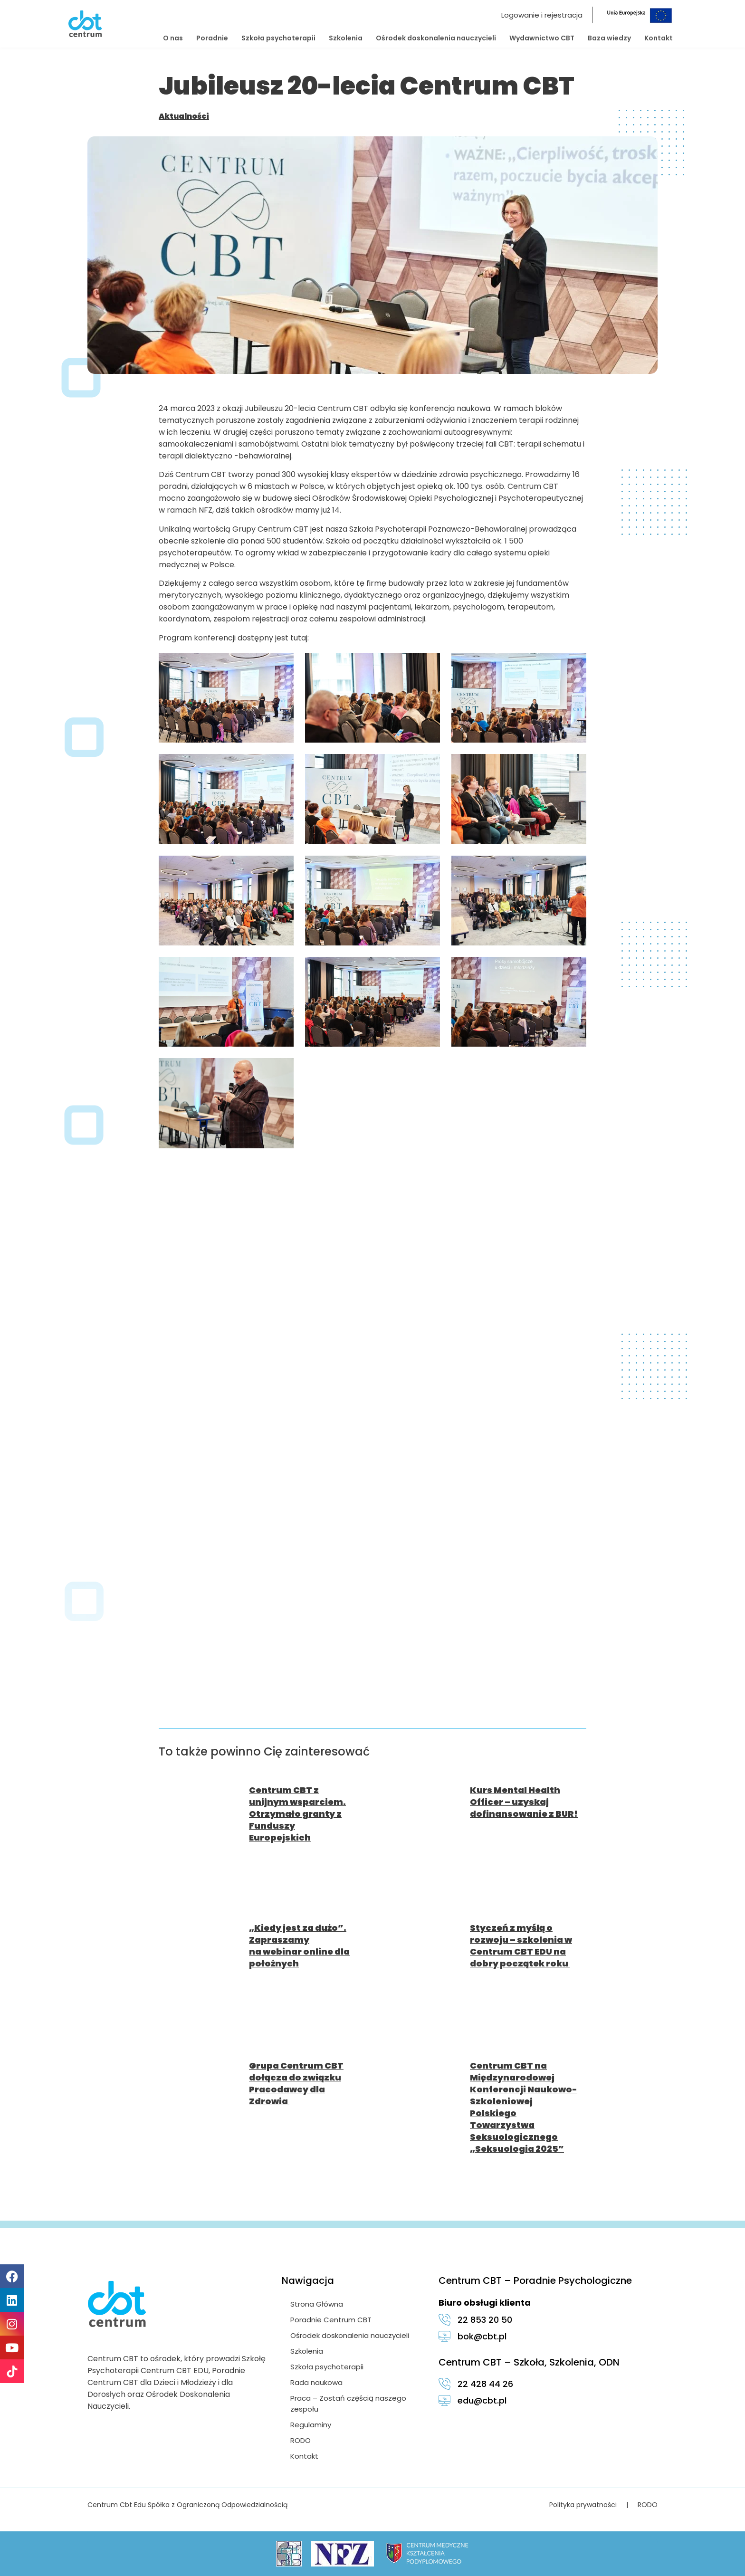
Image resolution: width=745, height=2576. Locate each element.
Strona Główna (317, 2304)
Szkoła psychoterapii (278, 38)
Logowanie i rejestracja (542, 15)
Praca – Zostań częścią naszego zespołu (349, 2403)
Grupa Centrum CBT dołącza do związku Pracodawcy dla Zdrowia (296, 2083)
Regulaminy (311, 2425)
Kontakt (658, 38)
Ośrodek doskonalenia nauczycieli (436, 38)
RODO (301, 2440)
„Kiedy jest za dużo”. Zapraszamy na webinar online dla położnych (299, 1945)
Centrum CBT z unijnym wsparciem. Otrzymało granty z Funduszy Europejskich (297, 1813)
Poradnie (212, 38)
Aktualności (184, 116)
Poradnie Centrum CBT (331, 2320)
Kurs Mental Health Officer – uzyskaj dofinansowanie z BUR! (524, 1802)
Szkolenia (346, 38)
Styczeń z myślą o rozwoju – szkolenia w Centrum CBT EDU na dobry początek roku (521, 1945)
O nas (173, 38)
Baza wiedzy (609, 38)
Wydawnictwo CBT (541, 38)
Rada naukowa (317, 2382)
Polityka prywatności (583, 2504)
